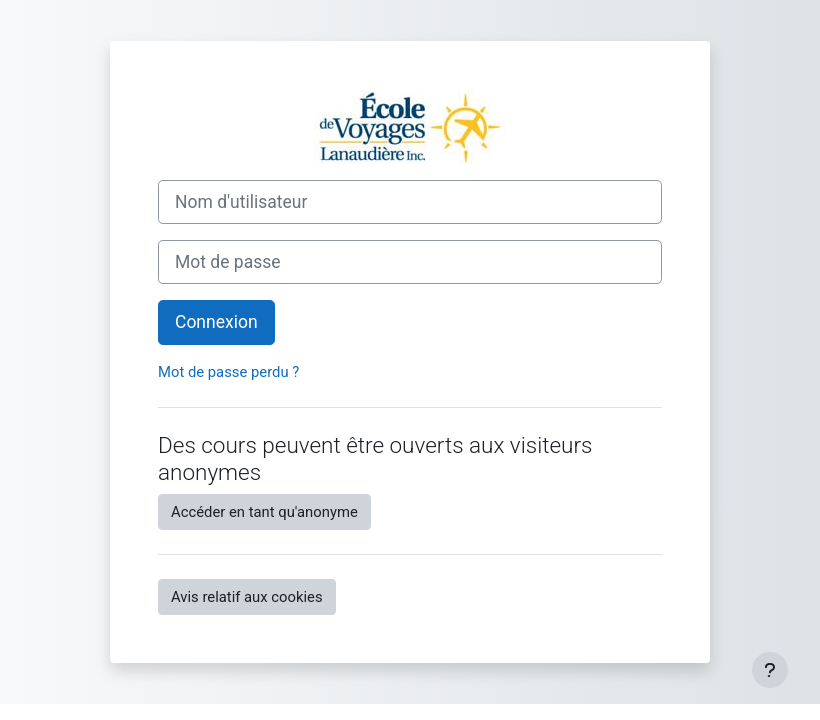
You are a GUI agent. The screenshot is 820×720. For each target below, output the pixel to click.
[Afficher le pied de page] (770, 670)
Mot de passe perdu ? (228, 372)
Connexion (216, 322)
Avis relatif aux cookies (247, 597)
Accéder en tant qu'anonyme (264, 512)
